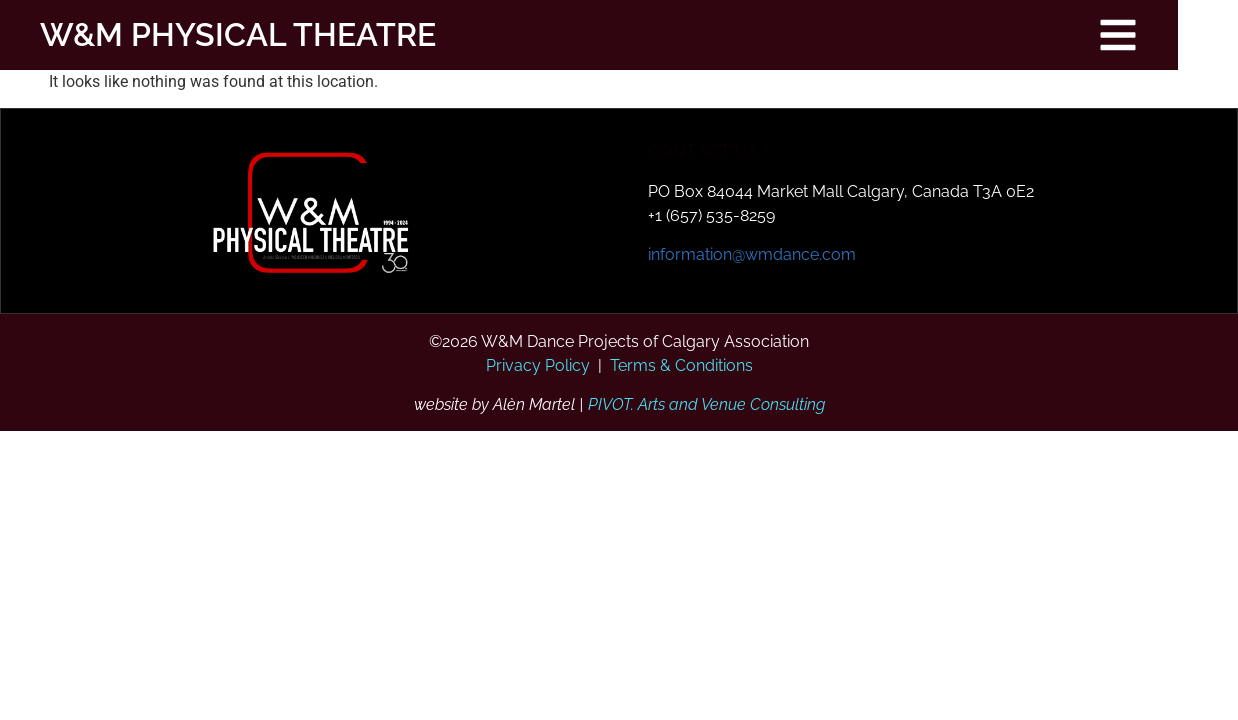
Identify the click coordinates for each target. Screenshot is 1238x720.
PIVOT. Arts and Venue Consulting (706, 404)
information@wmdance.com (752, 254)
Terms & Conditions (681, 365)
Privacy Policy (538, 365)
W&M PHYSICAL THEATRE (218, 34)
